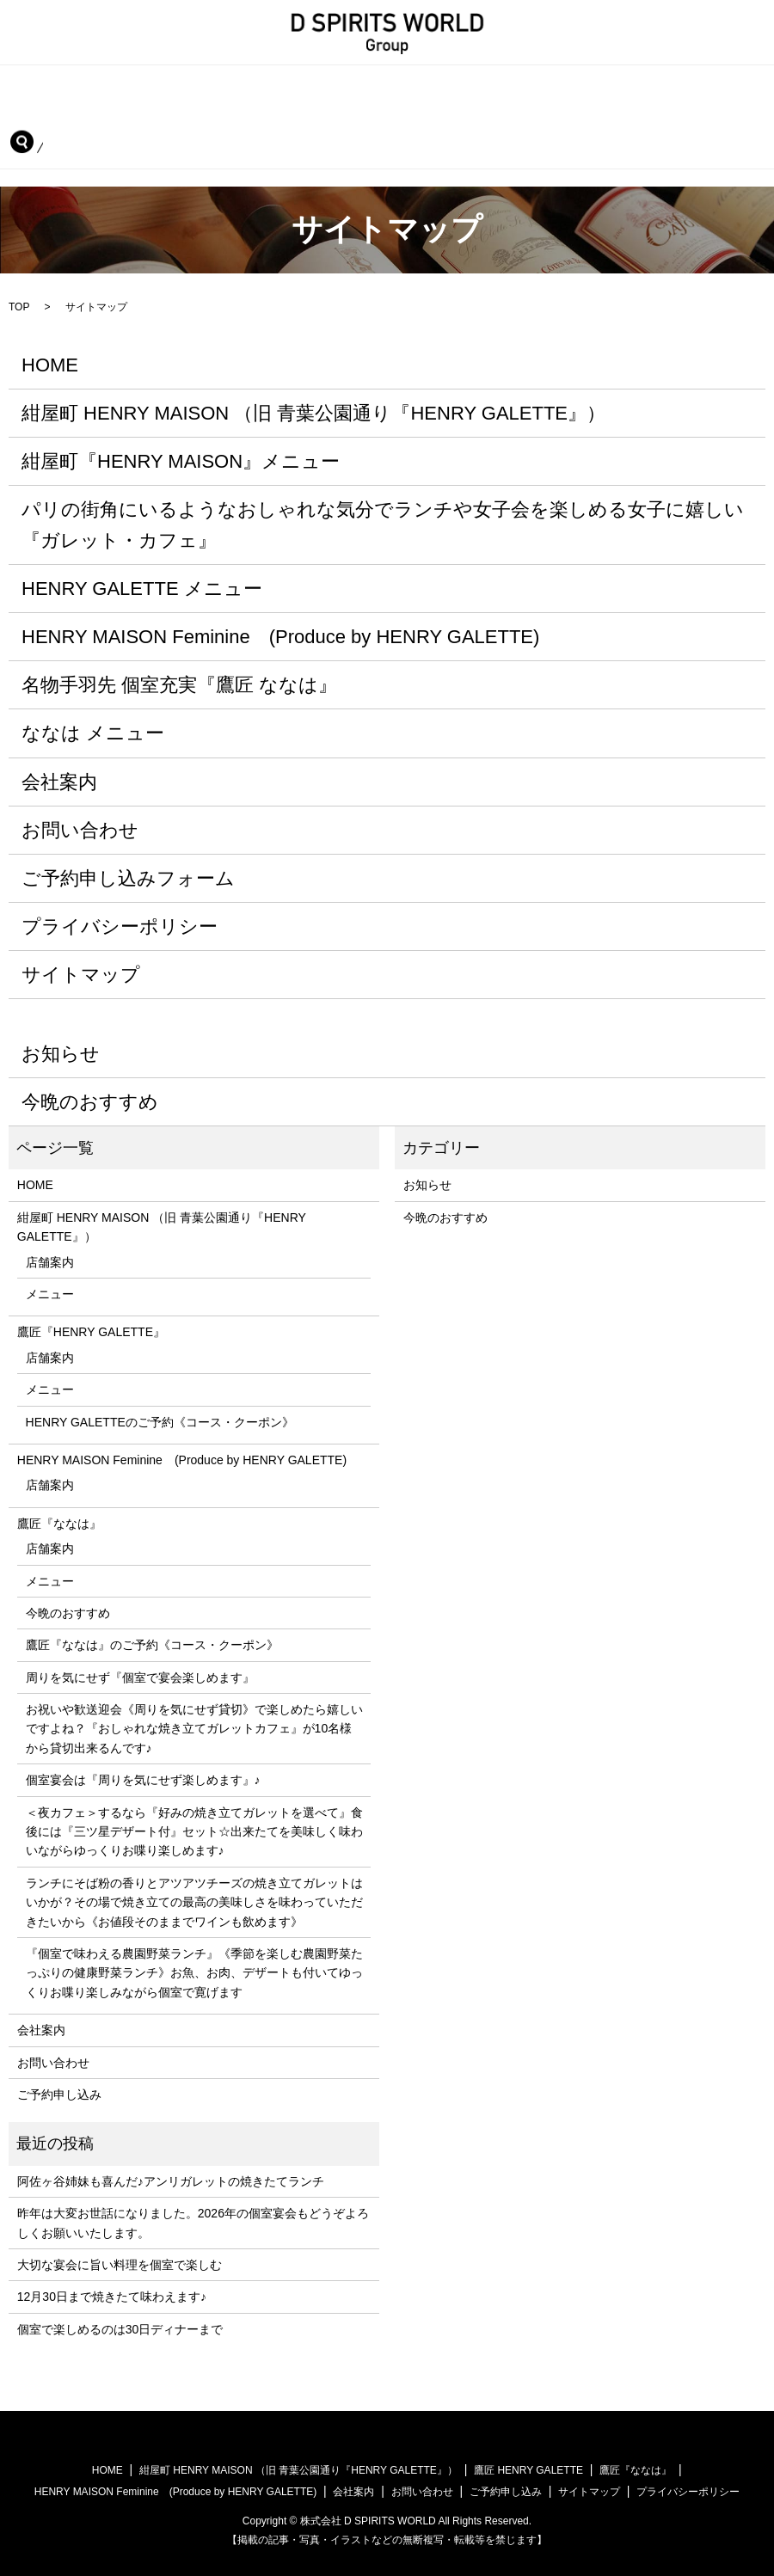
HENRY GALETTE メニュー (142, 586)
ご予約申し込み (64, 140)
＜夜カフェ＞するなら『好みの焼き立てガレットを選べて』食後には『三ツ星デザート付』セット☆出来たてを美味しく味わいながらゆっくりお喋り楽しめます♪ (194, 1829)
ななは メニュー (93, 731)
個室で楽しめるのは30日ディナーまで (120, 2327)
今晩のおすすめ (90, 1099)
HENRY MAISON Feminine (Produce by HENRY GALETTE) (191, 112)
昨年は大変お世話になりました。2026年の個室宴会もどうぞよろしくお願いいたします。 (193, 2220)
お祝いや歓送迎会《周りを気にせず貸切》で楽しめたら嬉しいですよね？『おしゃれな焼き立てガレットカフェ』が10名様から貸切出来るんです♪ (194, 1726)
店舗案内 (50, 1260)
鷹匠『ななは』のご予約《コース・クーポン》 (152, 1643)
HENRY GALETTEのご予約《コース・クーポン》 (160, 1419)
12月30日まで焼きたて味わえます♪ (111, 2295)
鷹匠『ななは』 (446, 112)
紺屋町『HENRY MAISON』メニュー (181, 458)
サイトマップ (81, 973)
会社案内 (555, 112)
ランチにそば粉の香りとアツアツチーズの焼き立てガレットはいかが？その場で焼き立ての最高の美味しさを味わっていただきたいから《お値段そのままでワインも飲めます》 (194, 1900)
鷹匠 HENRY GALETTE (528, 2468)
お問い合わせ (660, 112)
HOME (40, 86)
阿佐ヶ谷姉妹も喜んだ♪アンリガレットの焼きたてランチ (170, 2179)
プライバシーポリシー (120, 924)
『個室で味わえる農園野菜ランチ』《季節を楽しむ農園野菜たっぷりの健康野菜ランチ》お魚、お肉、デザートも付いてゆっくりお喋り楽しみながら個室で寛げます (194, 1970)
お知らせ (61, 1051)
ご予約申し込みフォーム (128, 875)
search (160, 140)
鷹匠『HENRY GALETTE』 (591, 86)
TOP (19, 304)
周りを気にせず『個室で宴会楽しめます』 (140, 1675)
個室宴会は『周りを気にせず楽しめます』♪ (143, 1777)
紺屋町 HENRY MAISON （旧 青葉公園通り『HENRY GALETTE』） (287, 86)
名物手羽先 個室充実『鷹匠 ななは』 (179, 682)
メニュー (50, 1291)
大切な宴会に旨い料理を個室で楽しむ (119, 2262)
